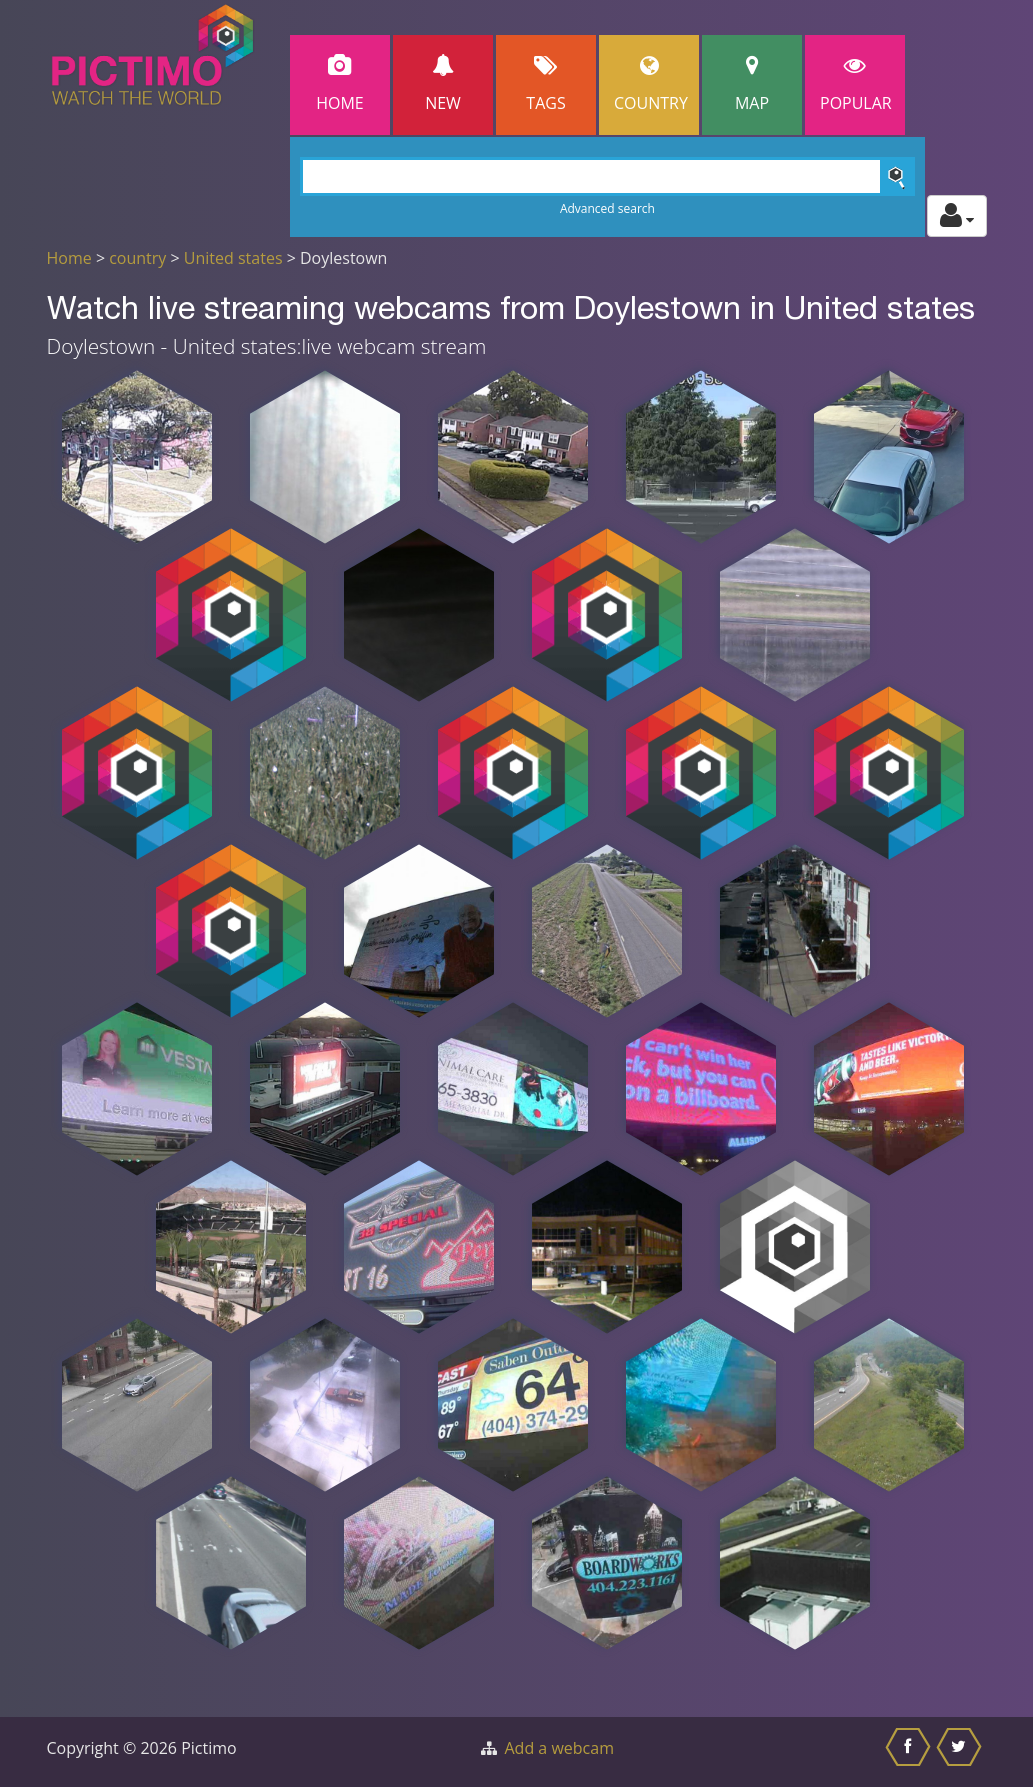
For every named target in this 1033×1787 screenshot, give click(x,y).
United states (233, 258)
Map (752, 84)
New (443, 84)
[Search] (607, 176)
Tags (546, 84)
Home (340, 84)
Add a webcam (559, 1748)
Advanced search (607, 208)
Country (651, 84)
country (137, 258)
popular (856, 84)
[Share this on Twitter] (961, 1752)
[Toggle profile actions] (957, 216)
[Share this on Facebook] (910, 1752)
